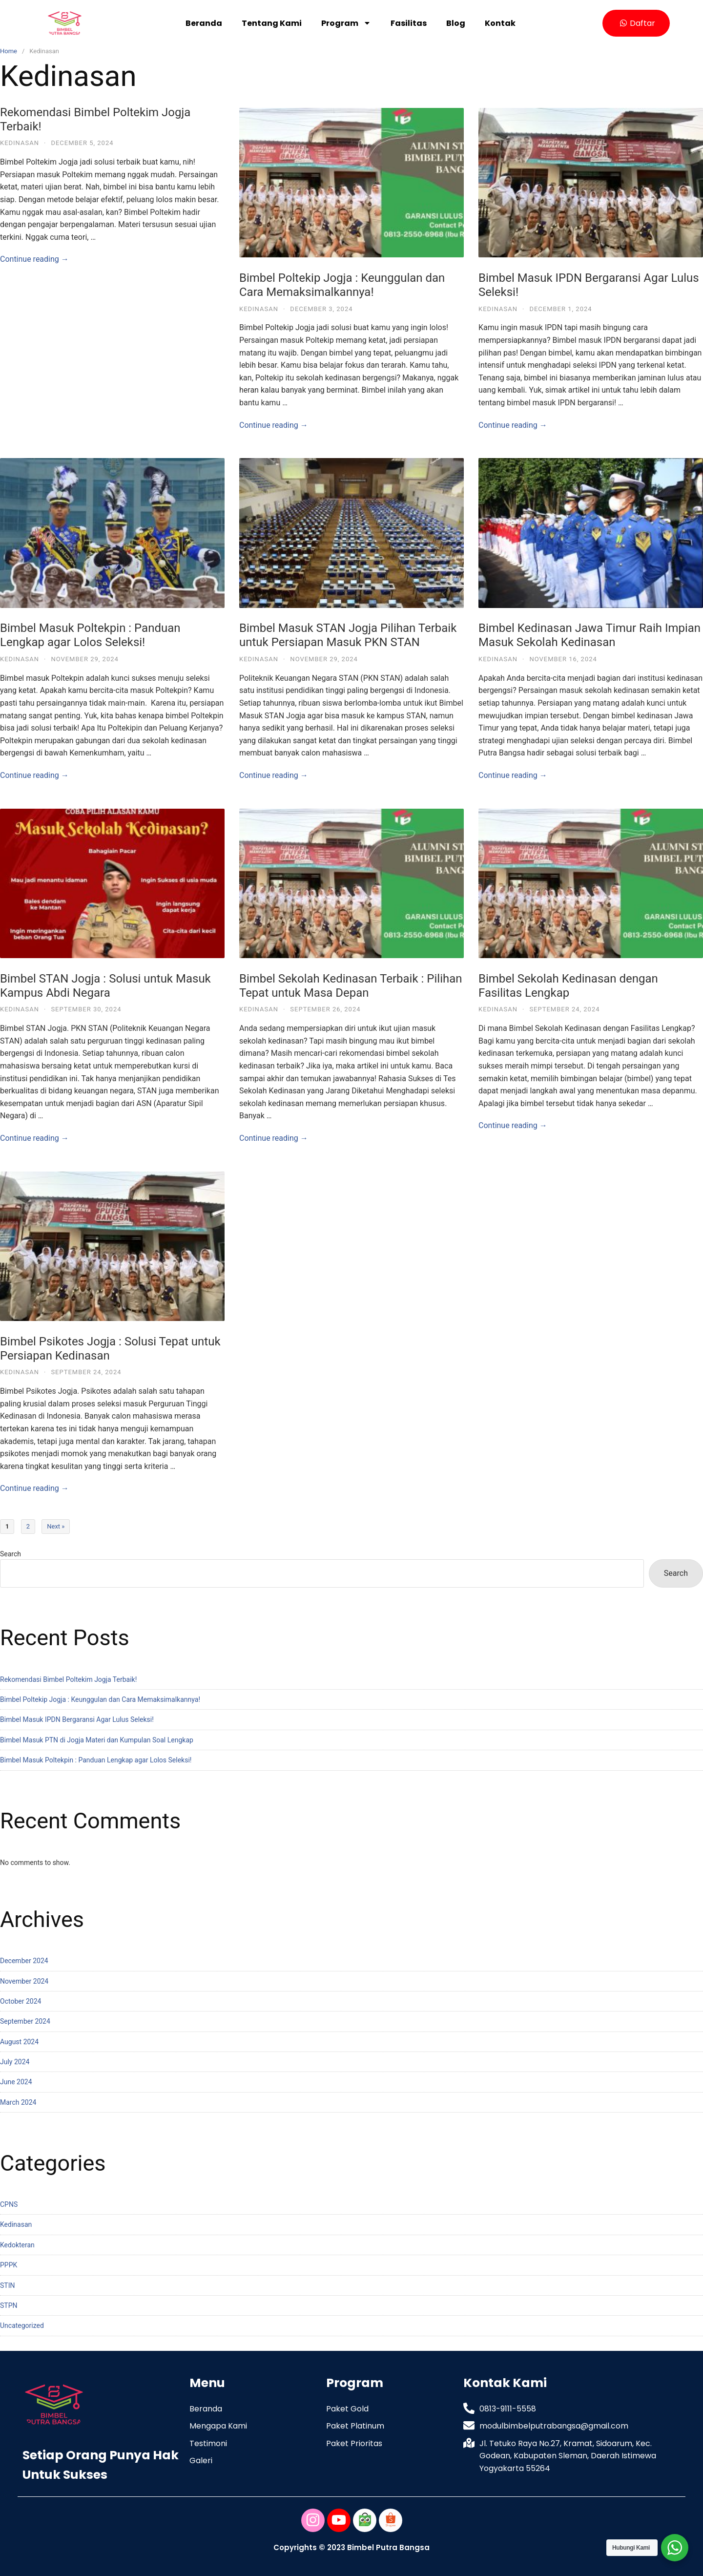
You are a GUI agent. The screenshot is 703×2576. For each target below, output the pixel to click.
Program (346, 23)
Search (10, 1554)
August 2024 (19, 2042)
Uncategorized (22, 2325)
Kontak (500, 23)
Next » (55, 1526)
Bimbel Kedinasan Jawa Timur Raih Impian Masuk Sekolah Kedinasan (589, 635)
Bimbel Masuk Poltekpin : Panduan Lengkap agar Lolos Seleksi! (90, 635)
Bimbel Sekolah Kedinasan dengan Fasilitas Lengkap (568, 986)
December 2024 (24, 1961)
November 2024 (24, 1981)
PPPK (8, 2265)
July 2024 (14, 2062)
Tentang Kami (272, 23)
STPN (9, 2305)
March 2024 (18, 2102)
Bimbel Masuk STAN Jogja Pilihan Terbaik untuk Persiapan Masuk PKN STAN (347, 635)
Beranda (204, 23)
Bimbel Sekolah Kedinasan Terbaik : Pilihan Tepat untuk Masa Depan (350, 986)
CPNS (9, 2204)
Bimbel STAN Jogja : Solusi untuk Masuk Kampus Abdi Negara (105, 986)
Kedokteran (17, 2245)
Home (8, 51)
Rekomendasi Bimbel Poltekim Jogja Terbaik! (68, 1679)
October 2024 (20, 2001)
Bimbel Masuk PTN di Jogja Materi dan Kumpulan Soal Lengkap (96, 1740)
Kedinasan (19, 143)
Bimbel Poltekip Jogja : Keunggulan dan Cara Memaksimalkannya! (342, 285)
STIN (7, 2285)
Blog (455, 23)
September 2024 (25, 2021)
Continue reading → (34, 259)
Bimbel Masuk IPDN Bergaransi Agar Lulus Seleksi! (77, 1719)
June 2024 (16, 2082)
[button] (636, 23)
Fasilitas (409, 23)
